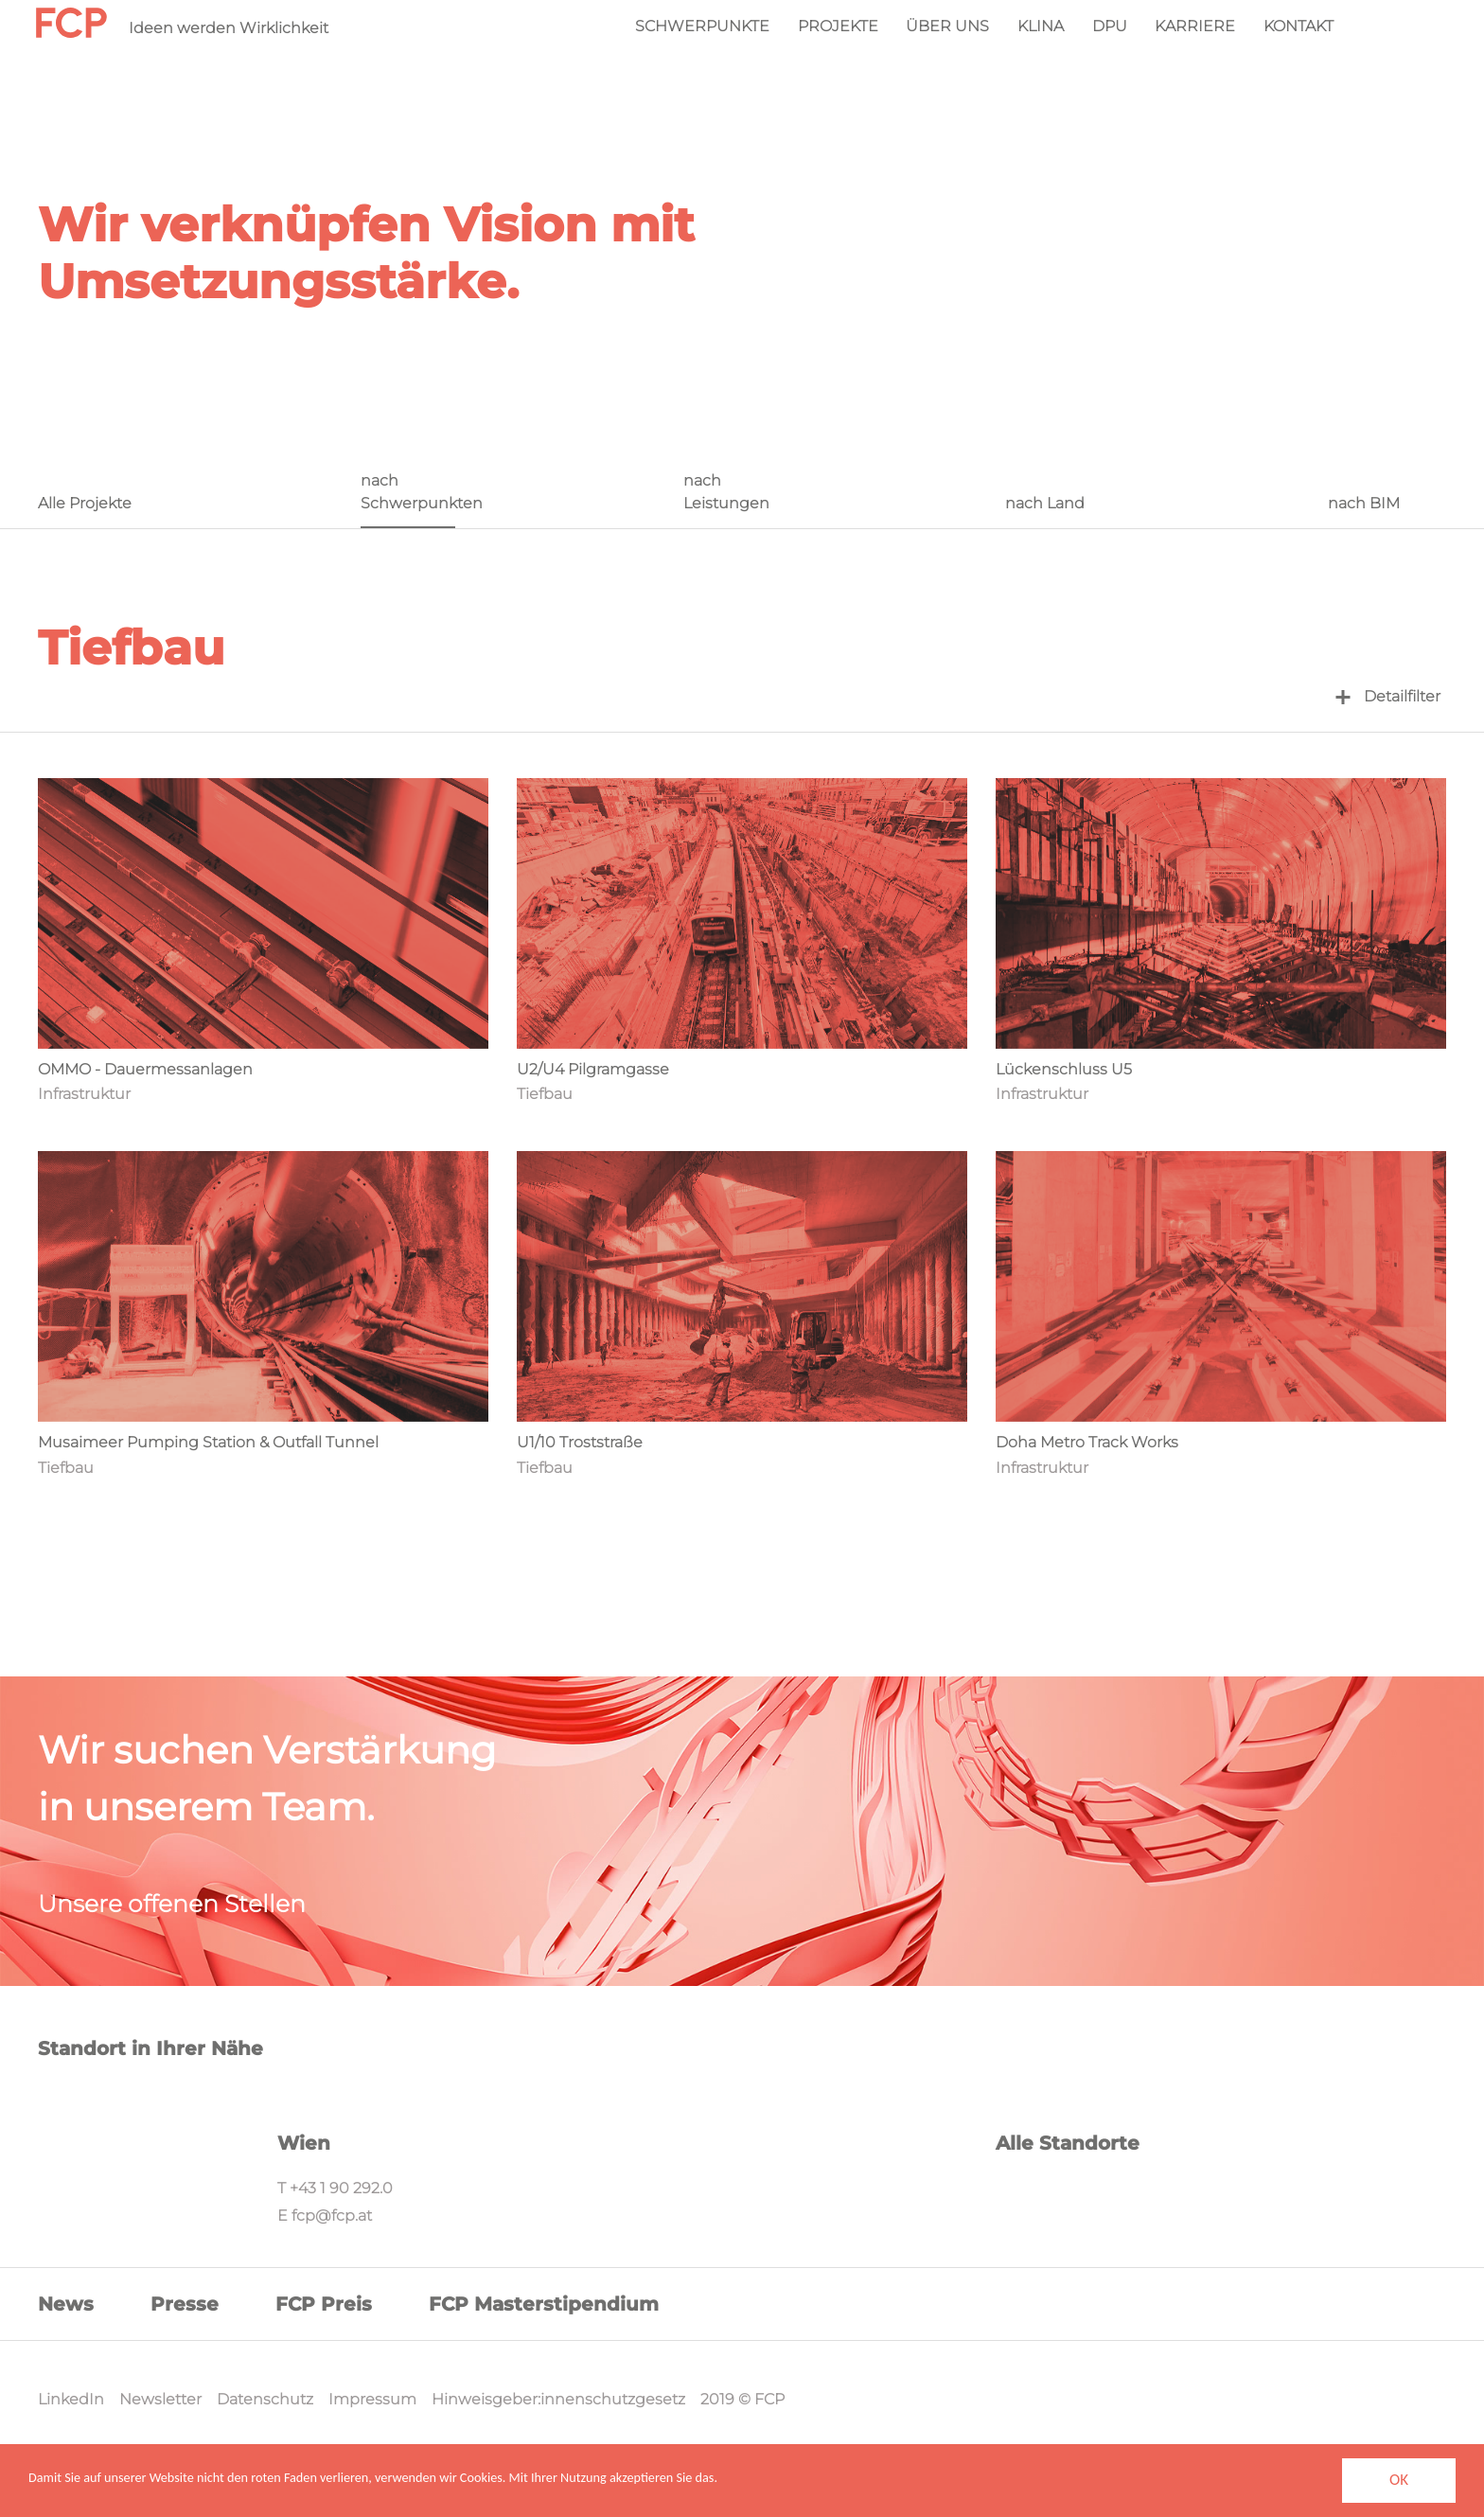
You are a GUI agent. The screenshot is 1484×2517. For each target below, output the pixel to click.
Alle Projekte (85, 503)
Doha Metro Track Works (1087, 1442)
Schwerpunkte (702, 26)
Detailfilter (1387, 696)
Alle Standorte (1068, 2143)
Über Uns (947, 26)
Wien (303, 2143)
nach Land (1045, 503)
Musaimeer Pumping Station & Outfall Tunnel (208, 1442)
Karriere (1195, 26)
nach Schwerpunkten (407, 491)
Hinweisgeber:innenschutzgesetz (558, 2399)
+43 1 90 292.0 (341, 2188)
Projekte (838, 26)
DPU (1109, 26)
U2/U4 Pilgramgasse (593, 1069)
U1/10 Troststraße (580, 1442)
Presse (184, 2304)
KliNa (1040, 26)
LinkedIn (71, 2399)
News (66, 2304)
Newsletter (160, 2399)
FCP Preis (323, 2304)
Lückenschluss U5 (1064, 1069)
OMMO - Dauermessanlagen (145, 1069)
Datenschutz (265, 2399)
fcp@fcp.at (332, 2216)
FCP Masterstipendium (544, 2304)
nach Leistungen (726, 491)
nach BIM (1364, 503)
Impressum (372, 2399)
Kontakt (1298, 26)
